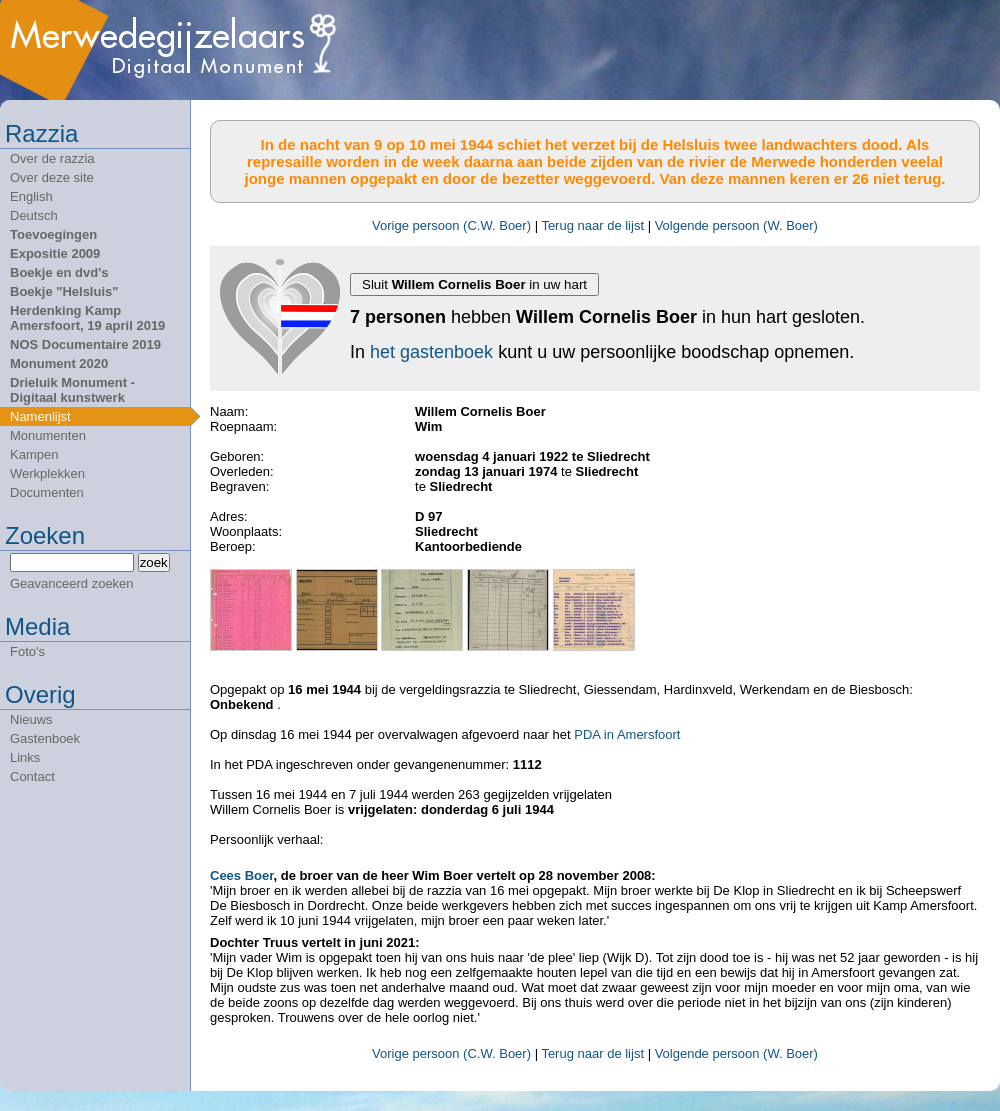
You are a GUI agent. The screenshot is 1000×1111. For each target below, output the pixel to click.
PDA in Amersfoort (627, 734)
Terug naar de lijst (592, 225)
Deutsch (34, 215)
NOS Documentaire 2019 (85, 344)
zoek (154, 562)
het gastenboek (431, 352)
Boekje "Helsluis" (64, 291)
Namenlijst (40, 416)
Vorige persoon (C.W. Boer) (451, 225)
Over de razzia (52, 158)
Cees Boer (242, 875)
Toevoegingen (53, 234)
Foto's (27, 651)
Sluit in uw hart (474, 284)
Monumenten (48, 435)
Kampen (34, 454)
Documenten (47, 492)
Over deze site (52, 177)
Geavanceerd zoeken (72, 583)
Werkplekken (47, 473)
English (31, 196)
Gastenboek (45, 738)
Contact (32, 776)
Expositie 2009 (55, 253)
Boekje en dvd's (59, 272)
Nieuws (31, 719)
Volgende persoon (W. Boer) (736, 225)
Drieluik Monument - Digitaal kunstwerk (72, 390)
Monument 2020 (59, 363)
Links (25, 757)
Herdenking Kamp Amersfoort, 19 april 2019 (87, 318)
